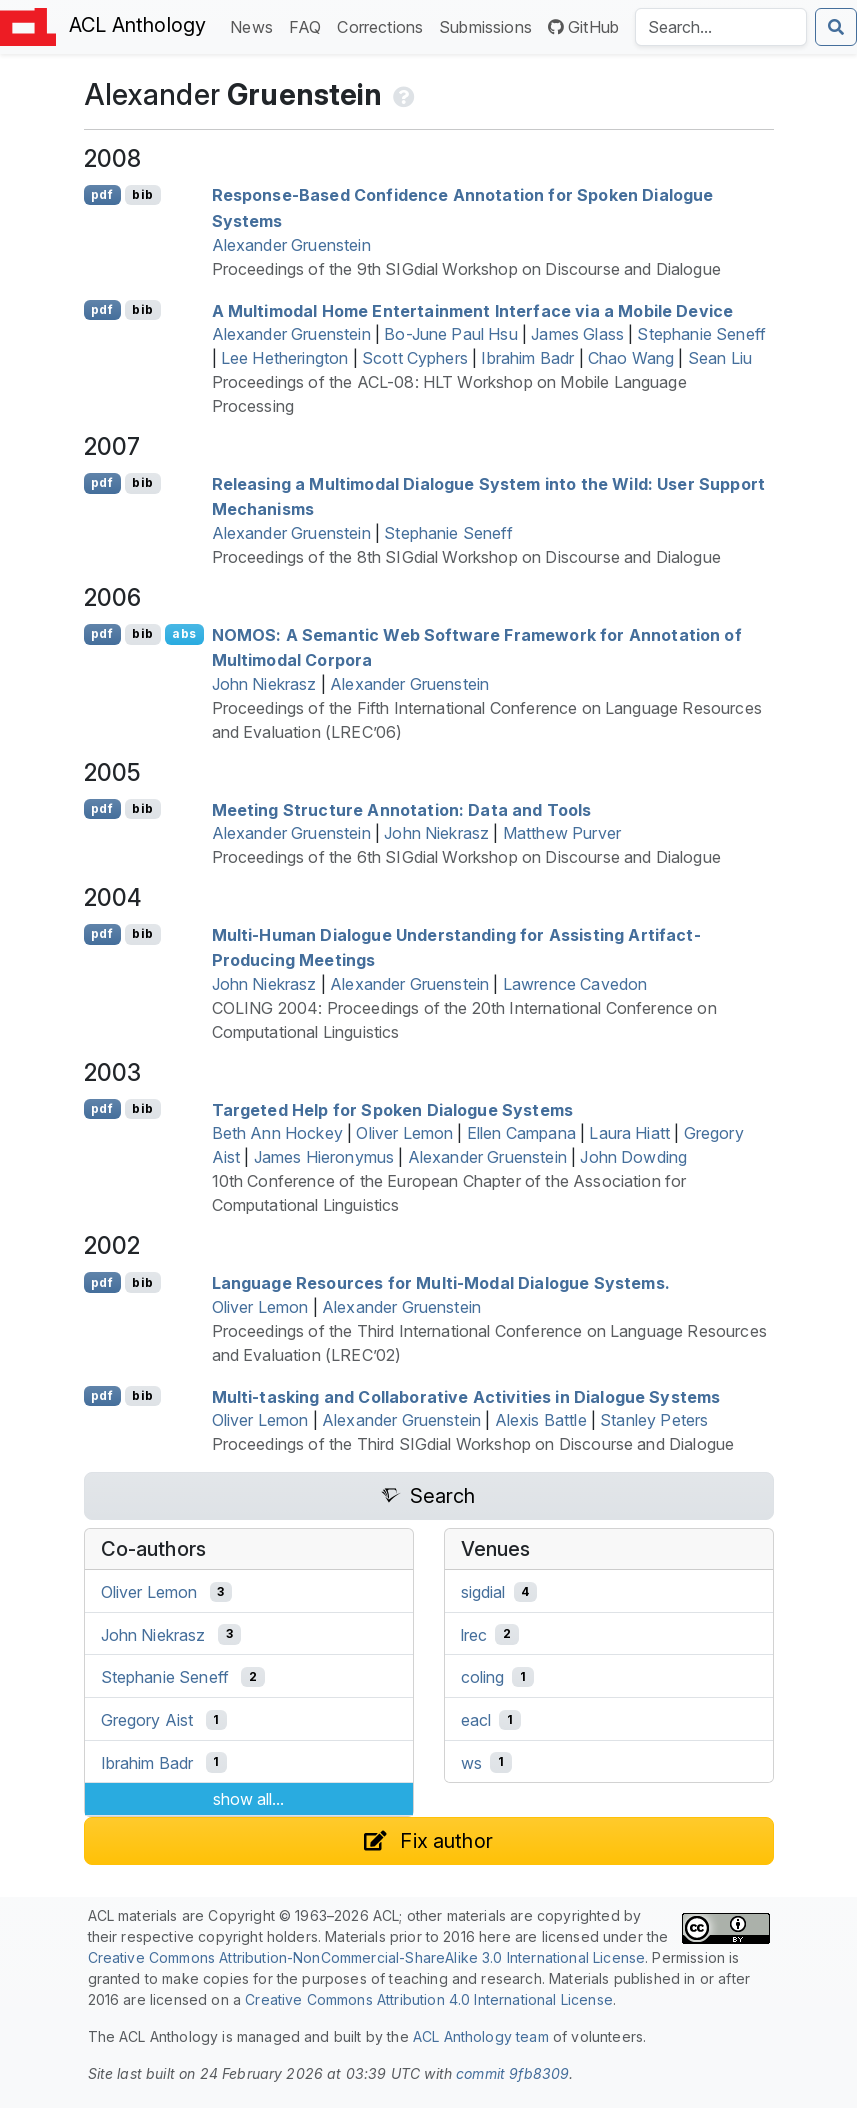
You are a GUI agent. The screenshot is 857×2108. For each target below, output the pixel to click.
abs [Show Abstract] (183, 633)
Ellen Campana (521, 1133)
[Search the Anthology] (721, 27)
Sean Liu (720, 358)
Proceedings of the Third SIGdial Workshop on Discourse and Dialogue (473, 1444)
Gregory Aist (147, 1720)
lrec (474, 1634)
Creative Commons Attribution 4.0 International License (429, 1999)
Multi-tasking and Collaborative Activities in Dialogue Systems (466, 1396)
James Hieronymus (324, 1157)
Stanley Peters (654, 1420)
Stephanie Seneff (701, 334)
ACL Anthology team (481, 2036)
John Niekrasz (264, 684)
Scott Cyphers (415, 358)
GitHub (583, 27)
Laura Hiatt (629, 1133)
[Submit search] (836, 27)
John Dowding (633, 1157)
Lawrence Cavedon (575, 984)
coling (483, 1677)
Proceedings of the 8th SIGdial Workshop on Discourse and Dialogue (466, 557)
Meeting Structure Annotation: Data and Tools (402, 809)
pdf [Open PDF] (101, 194)
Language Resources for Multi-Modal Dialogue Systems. (441, 1283)
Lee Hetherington (285, 358)
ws (471, 1762)
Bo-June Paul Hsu (451, 334)
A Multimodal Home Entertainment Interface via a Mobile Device (473, 310)
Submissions (489, 25)
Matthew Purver (562, 833)
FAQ (309, 25)
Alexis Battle (541, 1420)
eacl (476, 1720)
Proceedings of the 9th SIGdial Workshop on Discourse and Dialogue (466, 269)
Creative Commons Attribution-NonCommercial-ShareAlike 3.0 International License (367, 1957)
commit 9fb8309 (512, 2073)
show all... (248, 1799)
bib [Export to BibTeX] (142, 194)
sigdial (483, 1592)
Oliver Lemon (404, 1133)
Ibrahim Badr (527, 358)
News (255, 25)
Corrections (384, 25)
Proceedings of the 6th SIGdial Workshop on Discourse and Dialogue (466, 857)
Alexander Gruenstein (291, 245)
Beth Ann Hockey (277, 1133)
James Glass (577, 334)
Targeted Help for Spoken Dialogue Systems (393, 1109)
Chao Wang (631, 358)
